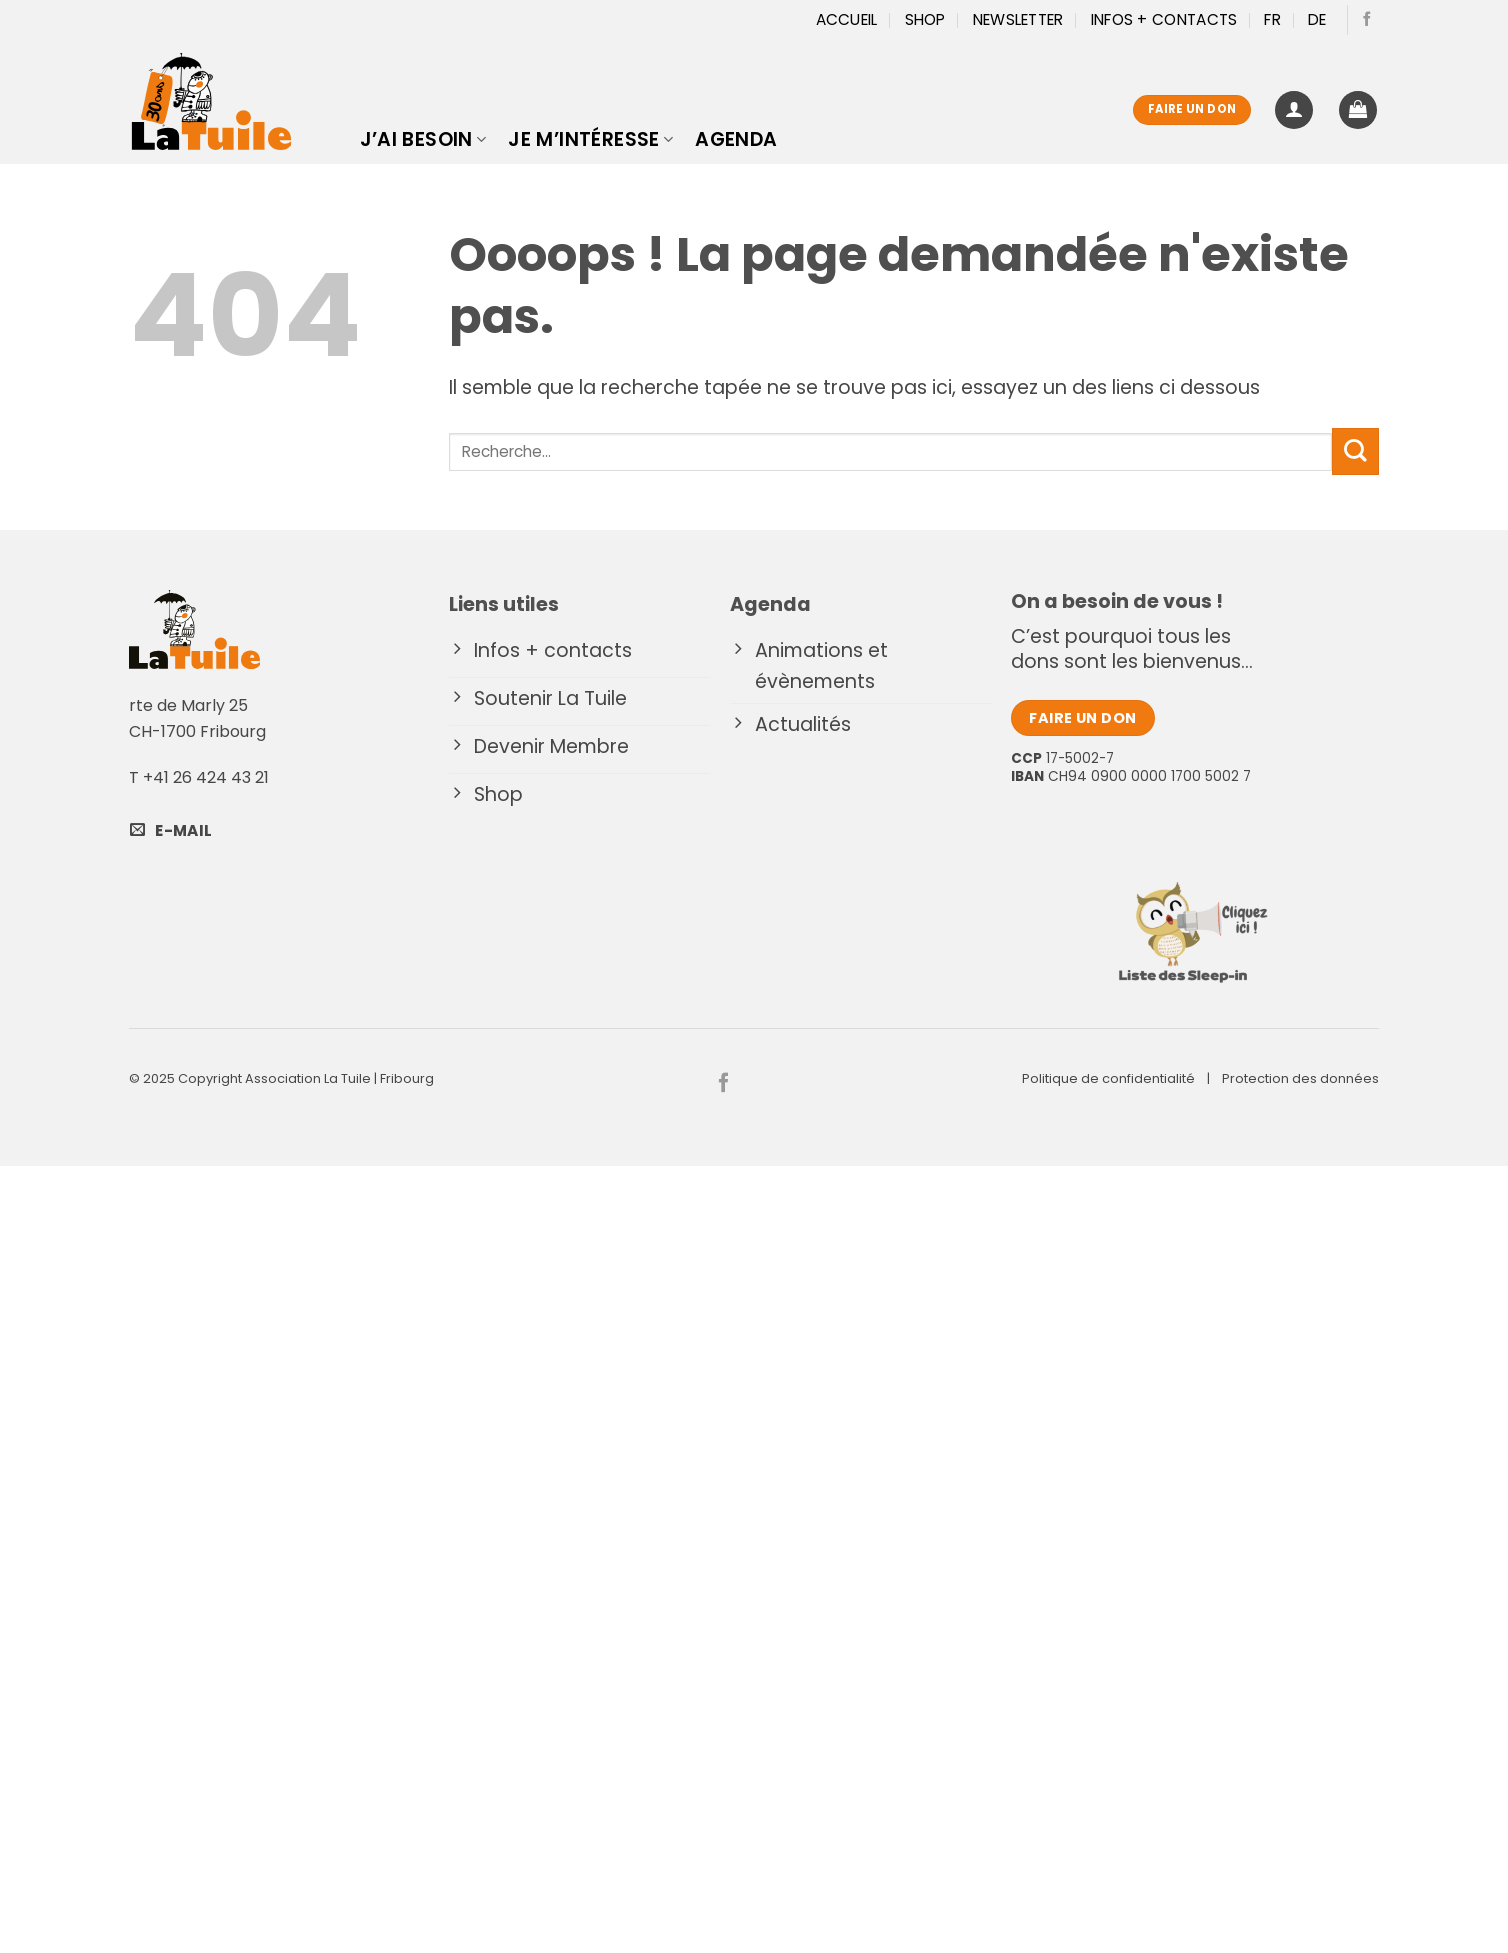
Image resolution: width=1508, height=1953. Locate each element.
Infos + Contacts (1164, 19)
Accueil (847, 19)
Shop (925, 19)
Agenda (736, 139)
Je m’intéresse (590, 139)
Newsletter (1018, 19)
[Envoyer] (1355, 451)
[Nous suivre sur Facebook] (1367, 20)
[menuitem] (1272, 20)
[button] (1294, 110)
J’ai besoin (423, 139)
